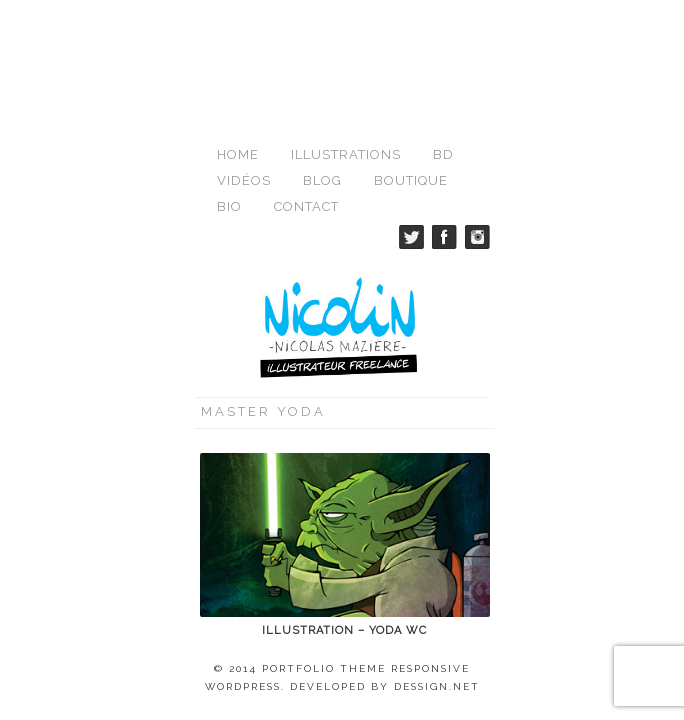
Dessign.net (437, 561)
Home (238, 29)
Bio (229, 81)
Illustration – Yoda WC (344, 505)
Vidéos (244, 55)
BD (443, 29)
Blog (322, 55)
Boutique (411, 55)
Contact (306, 81)
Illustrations (346, 29)
